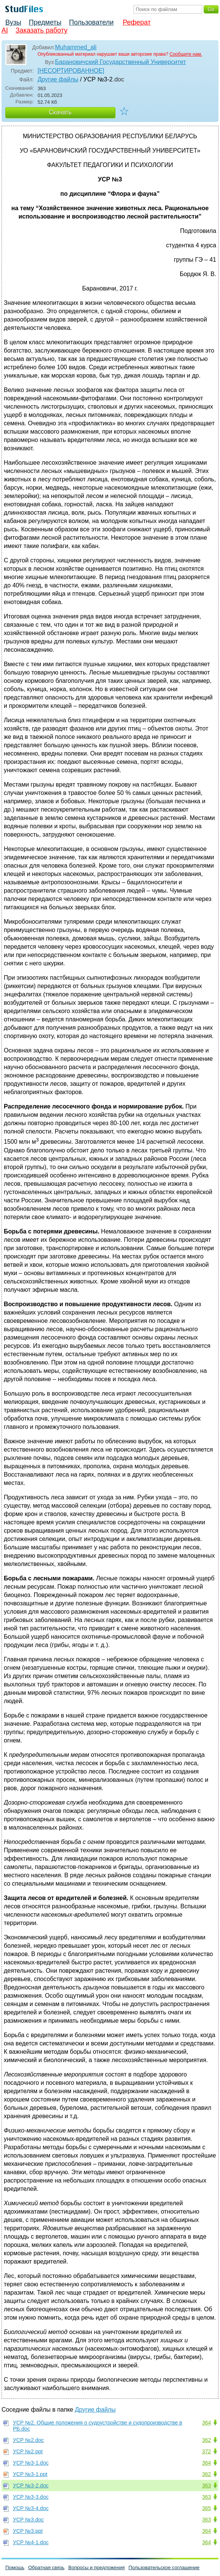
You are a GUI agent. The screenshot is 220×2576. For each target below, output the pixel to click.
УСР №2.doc (28, 2440)
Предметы (45, 22)
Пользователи (91, 22)
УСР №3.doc (28, 2520)
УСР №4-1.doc (31, 2542)
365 (206, 2508)
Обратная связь (46, 2567)
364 (206, 2423)
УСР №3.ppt (27, 2531)
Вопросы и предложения (96, 2567)
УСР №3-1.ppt (30, 2474)
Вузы (13, 22)
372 (206, 2451)
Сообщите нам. (186, 54)
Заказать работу (42, 30)
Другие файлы (58, 79)
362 (206, 2440)
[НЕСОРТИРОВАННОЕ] (71, 70)
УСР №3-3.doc (31, 2497)
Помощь (14, 2567)
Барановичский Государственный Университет (120, 62)
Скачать (60, 112)
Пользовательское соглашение (164, 2567)
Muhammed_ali (75, 47)
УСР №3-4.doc (31, 2508)
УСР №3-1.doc (31, 2463)
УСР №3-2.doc (31, 2485)
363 (206, 2485)
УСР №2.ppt (27, 2451)
